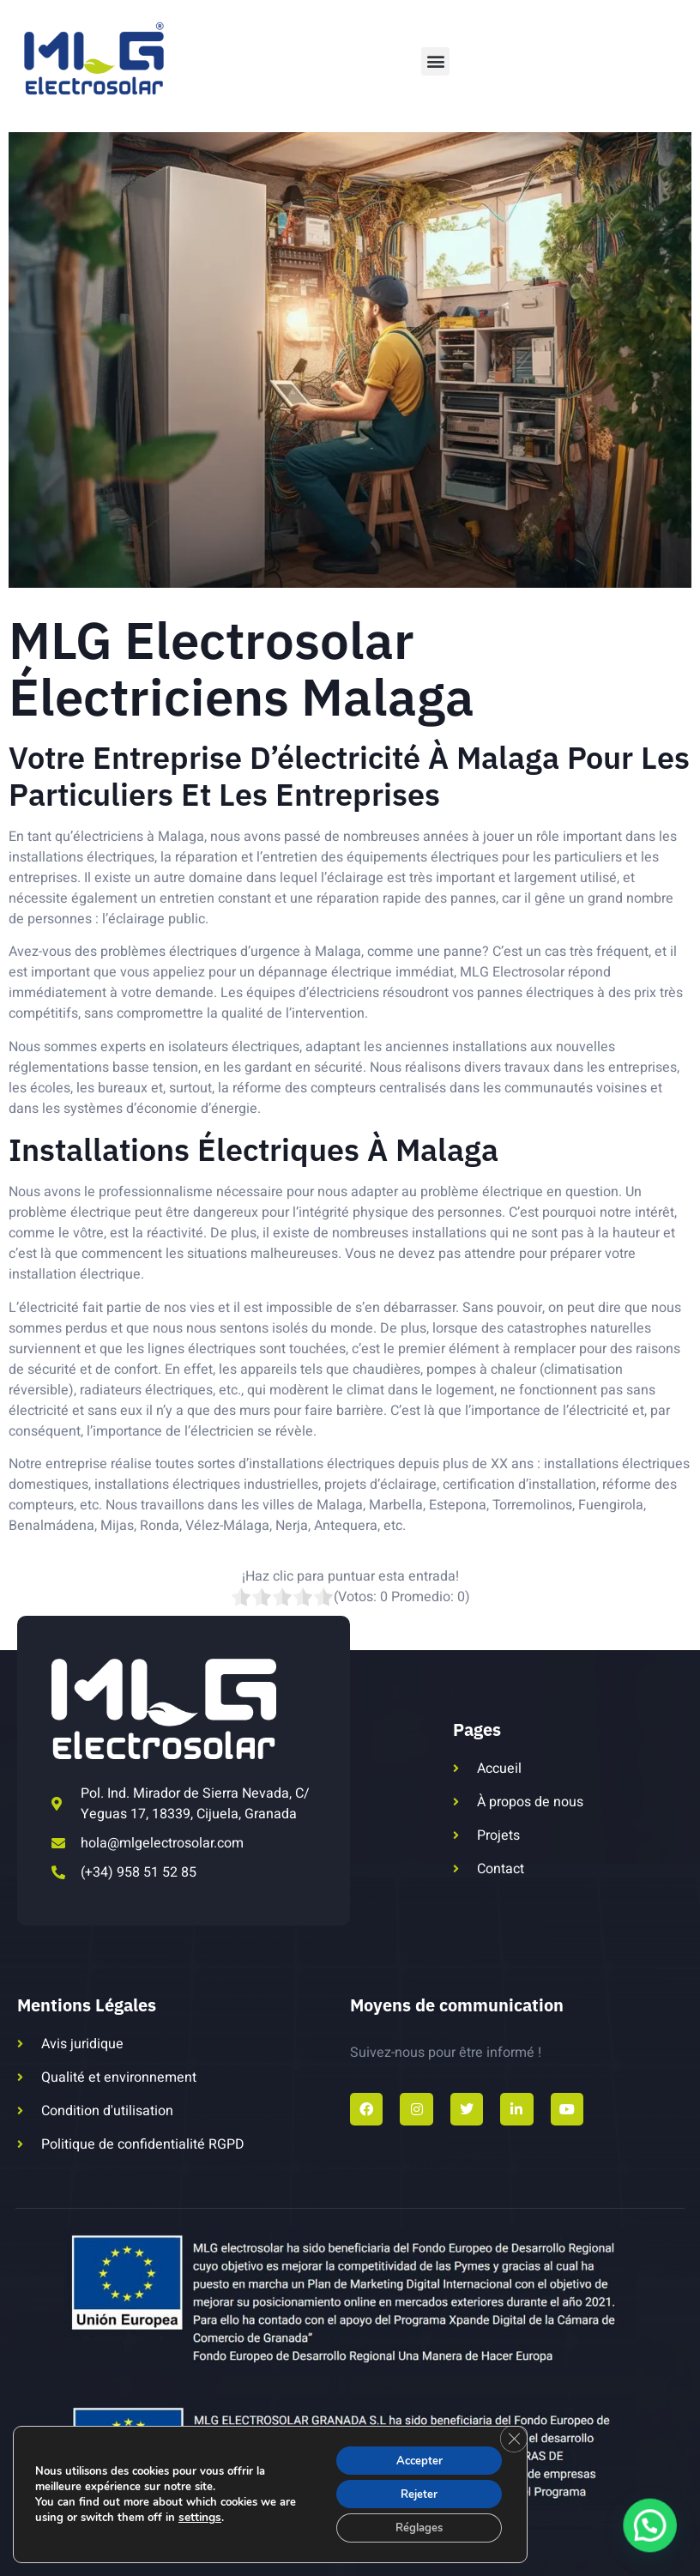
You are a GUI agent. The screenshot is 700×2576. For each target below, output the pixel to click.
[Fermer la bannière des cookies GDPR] (512, 2433)
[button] (435, 61)
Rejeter (413, 2490)
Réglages (413, 2527)
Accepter (413, 2454)
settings (199, 2514)
